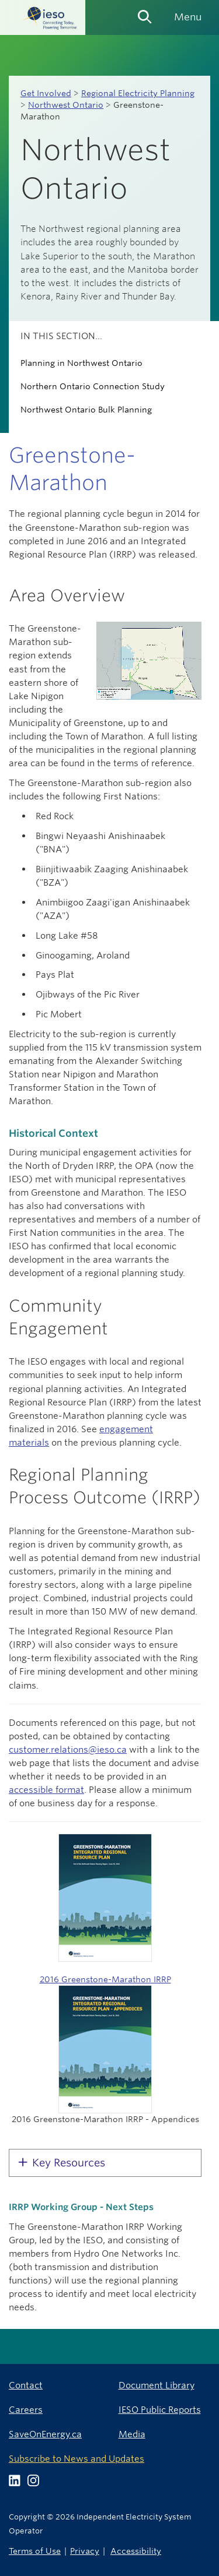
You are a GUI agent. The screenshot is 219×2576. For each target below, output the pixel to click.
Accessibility (135, 2551)
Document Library (156, 2385)
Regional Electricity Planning (137, 93)
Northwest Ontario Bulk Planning (86, 409)
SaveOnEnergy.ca (45, 2434)
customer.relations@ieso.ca (68, 1749)
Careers (26, 2409)
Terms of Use (35, 2551)
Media (132, 2434)
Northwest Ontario (65, 105)
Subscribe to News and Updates (76, 2458)
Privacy (84, 2551)
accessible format (46, 1789)
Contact (26, 2385)
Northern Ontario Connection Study (92, 386)
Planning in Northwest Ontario (81, 363)
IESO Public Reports (160, 2409)
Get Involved (45, 93)
